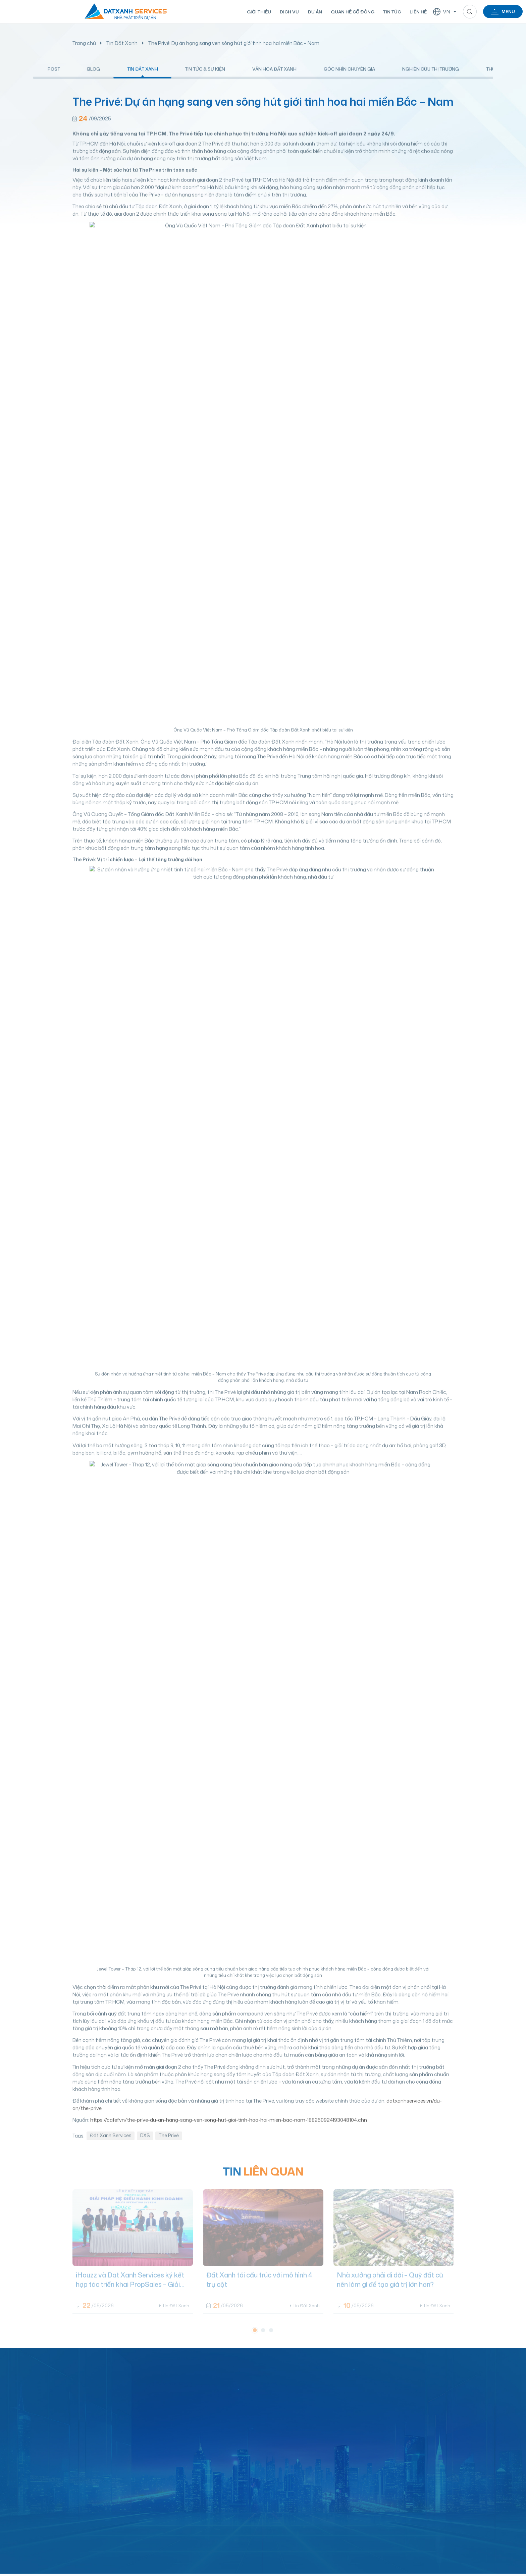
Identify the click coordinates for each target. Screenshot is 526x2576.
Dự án (313, 12)
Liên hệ (416, 12)
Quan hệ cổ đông (350, 12)
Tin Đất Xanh (122, 43)
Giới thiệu (257, 12)
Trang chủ (84, 43)
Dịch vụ (287, 12)
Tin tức (390, 12)
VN (439, 11)
